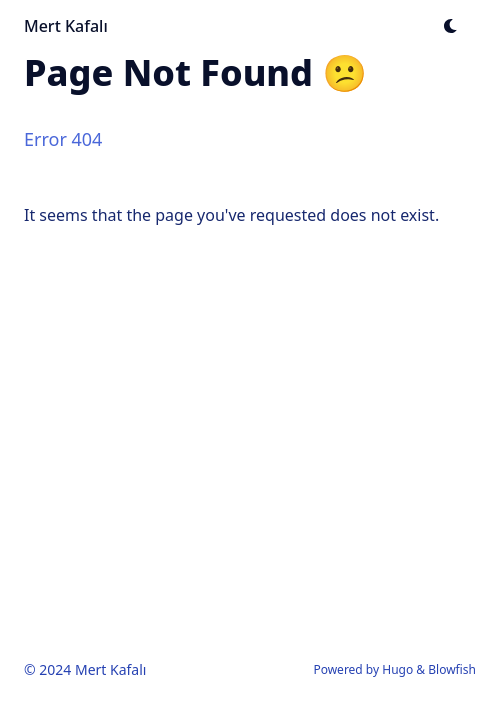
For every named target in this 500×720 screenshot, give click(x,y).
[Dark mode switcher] (451, 26)
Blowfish (452, 669)
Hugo (397, 669)
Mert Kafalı (66, 26)
